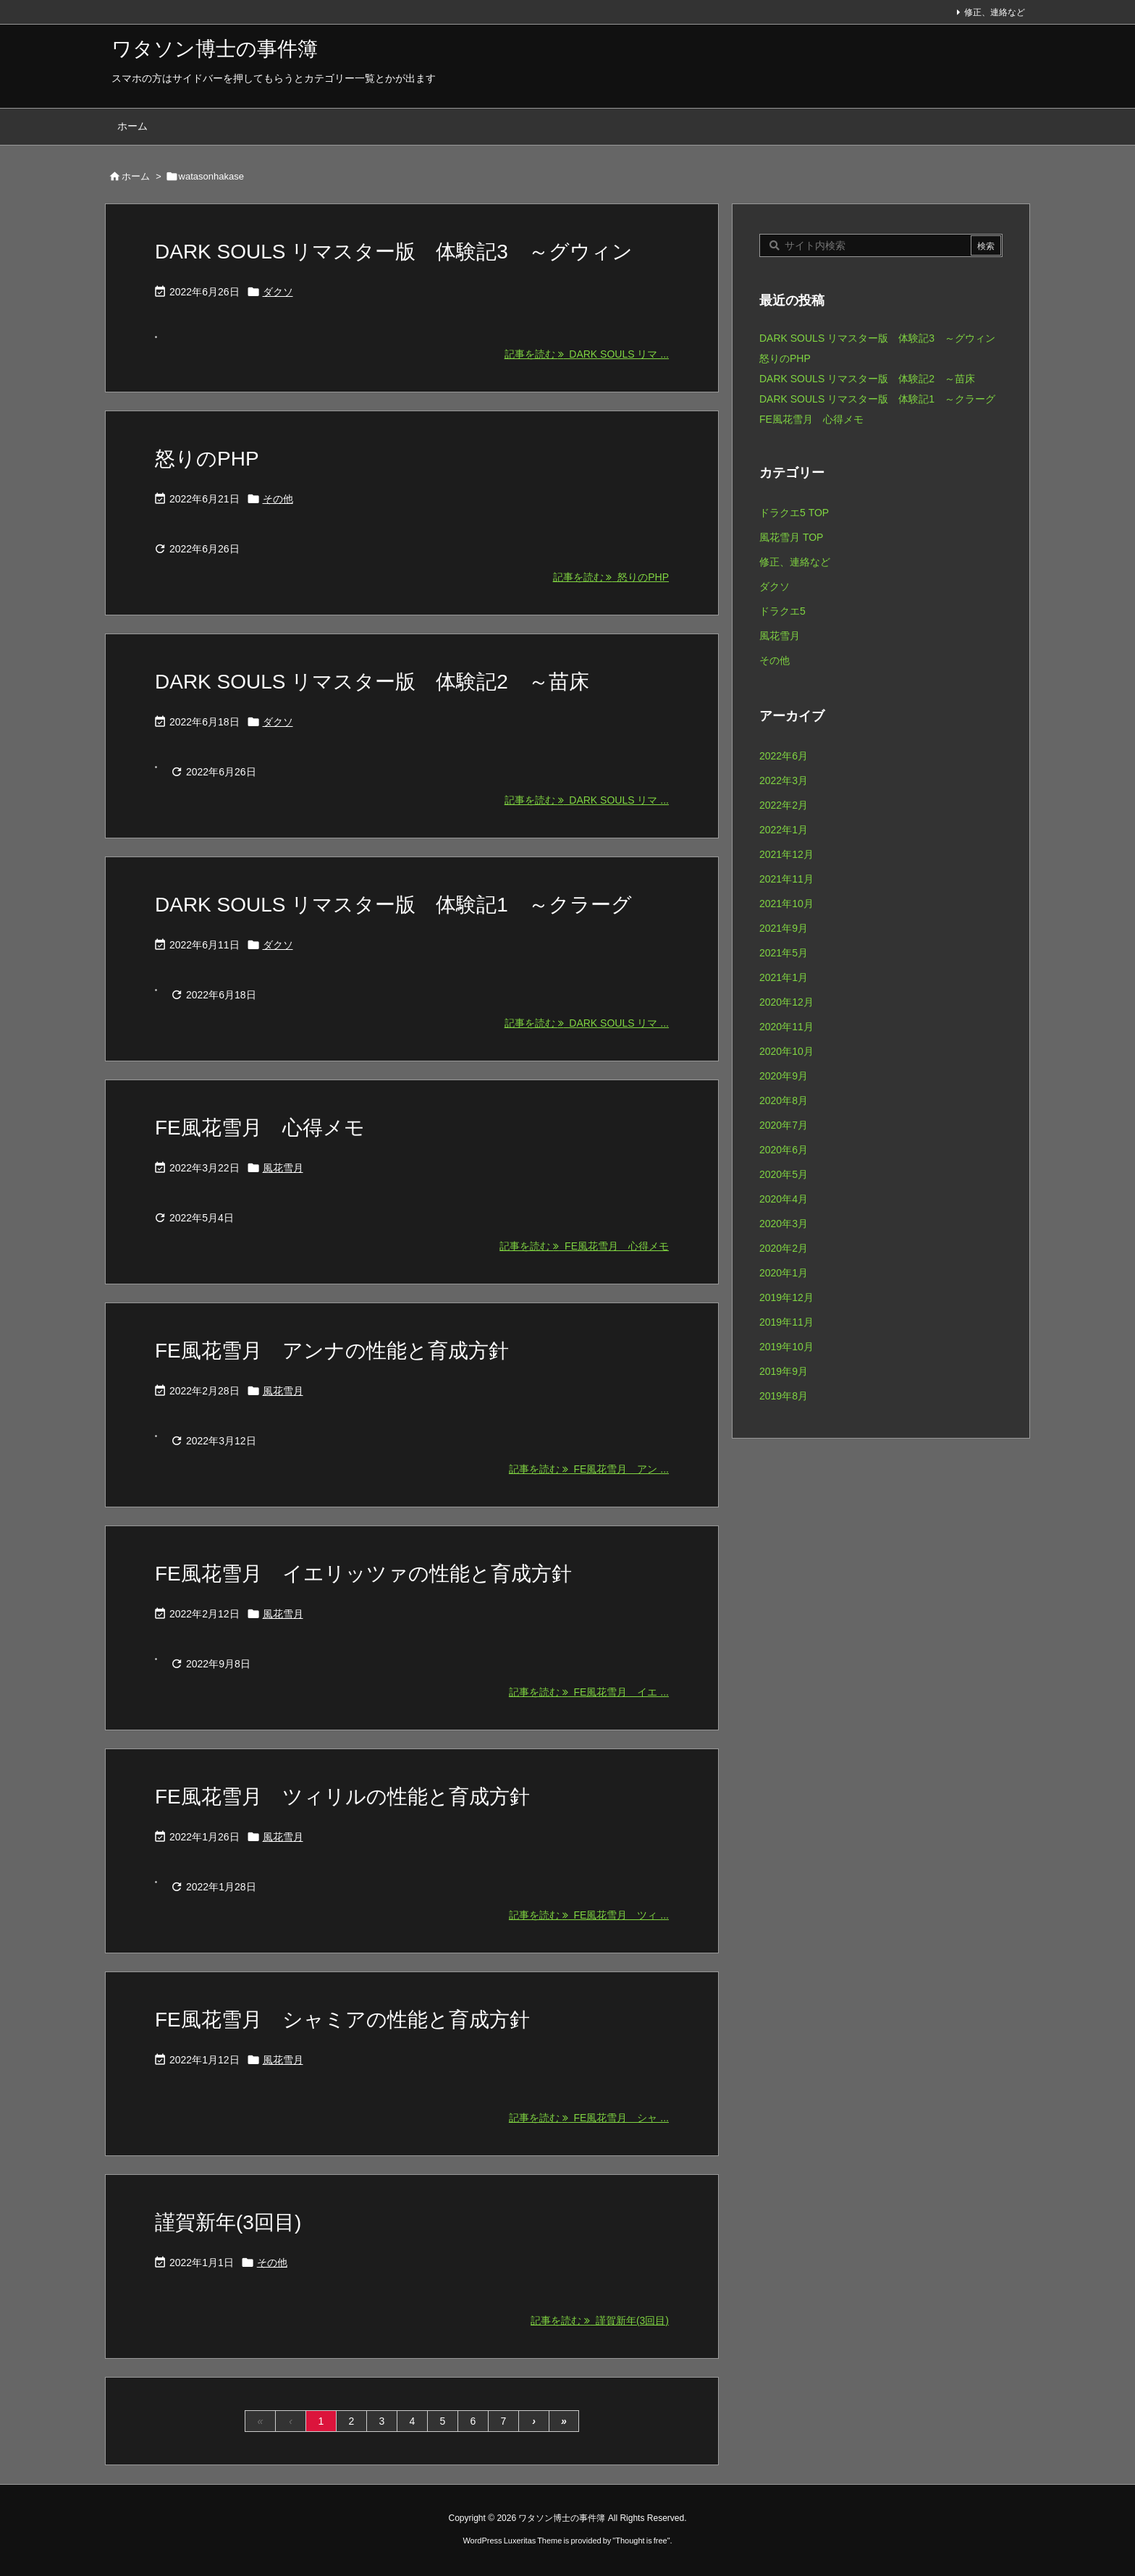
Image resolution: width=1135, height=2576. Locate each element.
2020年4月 (783, 1199)
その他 (278, 499)
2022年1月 (783, 829)
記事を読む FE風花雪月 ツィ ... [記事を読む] (589, 1915)
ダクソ (278, 292)
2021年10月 (786, 903)
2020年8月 (783, 1100)
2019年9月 (783, 1371)
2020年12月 (786, 1002)
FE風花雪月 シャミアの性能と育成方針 (342, 2019)
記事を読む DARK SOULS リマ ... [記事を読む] (587, 354)
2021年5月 (783, 953)
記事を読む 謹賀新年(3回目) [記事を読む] (600, 2320)
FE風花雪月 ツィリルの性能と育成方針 (342, 1796)
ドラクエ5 (782, 611)
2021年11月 (786, 879)
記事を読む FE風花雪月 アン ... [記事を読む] (589, 1469)
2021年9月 (783, 928)
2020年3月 (783, 1223)
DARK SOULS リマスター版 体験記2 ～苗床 (372, 681)
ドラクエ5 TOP (794, 512)
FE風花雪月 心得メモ (260, 1127)
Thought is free (641, 2540)
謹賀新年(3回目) (228, 2222)
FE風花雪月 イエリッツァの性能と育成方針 (363, 1573)
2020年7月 (783, 1125)
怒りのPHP (207, 458)
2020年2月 (783, 1248)
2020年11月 (786, 1026)
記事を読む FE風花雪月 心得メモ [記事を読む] (584, 1246)
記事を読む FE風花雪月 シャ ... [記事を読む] (589, 2117)
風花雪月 (283, 1168)
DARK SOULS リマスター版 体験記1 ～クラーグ (393, 904)
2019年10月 (786, 1346)
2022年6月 (783, 756)
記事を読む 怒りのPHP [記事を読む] (611, 577)
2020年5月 (783, 1174)
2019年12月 (786, 1297)
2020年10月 (786, 1051)
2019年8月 (783, 1396)
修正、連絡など (994, 12)
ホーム (136, 176)
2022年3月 (783, 780)
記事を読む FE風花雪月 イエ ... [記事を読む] (589, 1692)
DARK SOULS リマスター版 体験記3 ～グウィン (394, 251)
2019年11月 (786, 1322)
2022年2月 (783, 805)
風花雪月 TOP (791, 537)
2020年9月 (783, 1076)
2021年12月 (786, 854)
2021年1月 (783, 977)
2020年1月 (783, 1273)
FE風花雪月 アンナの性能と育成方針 (332, 1350)
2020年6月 (783, 1150)
